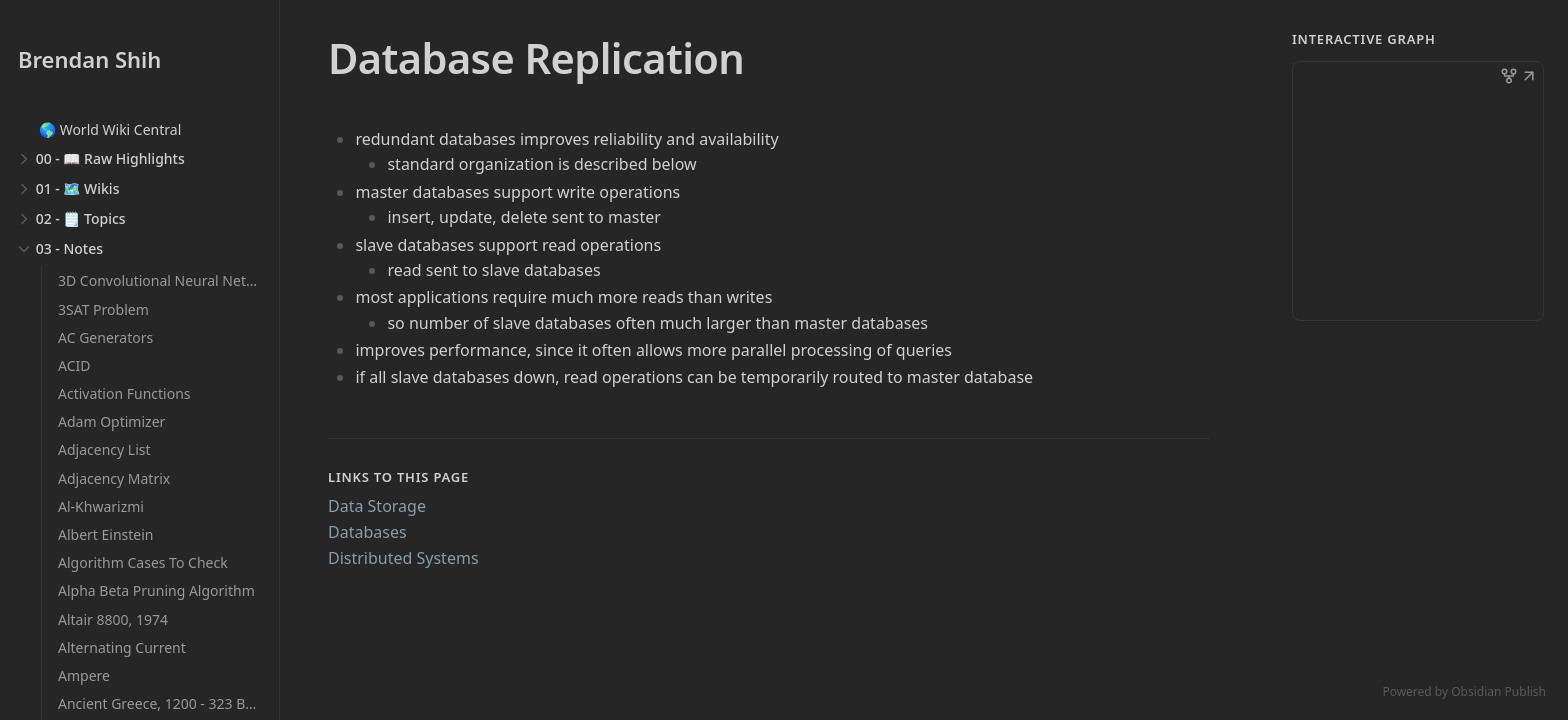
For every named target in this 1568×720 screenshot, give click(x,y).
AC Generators (105, 337)
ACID (74, 365)
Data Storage (377, 506)
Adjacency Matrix (114, 478)
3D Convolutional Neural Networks (171, 280)
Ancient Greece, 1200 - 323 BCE (160, 703)
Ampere (84, 675)
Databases (367, 532)
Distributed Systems (403, 558)
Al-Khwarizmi (101, 506)
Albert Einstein (106, 534)
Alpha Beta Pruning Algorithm (156, 590)
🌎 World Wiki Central (110, 129)
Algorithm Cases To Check (143, 562)
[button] (1529, 78)
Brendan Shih (89, 59)
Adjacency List (104, 449)
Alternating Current (122, 647)
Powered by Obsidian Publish (1464, 691)
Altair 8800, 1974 (113, 619)
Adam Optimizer (111, 421)
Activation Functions (124, 393)
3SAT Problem (103, 309)
